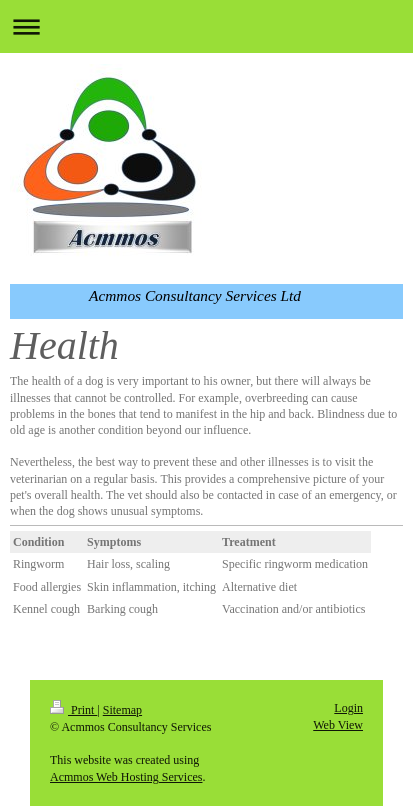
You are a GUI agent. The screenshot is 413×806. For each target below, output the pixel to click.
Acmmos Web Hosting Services (126, 777)
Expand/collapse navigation (206, 26)
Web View (338, 725)
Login (348, 708)
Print (73, 710)
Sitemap (122, 710)
